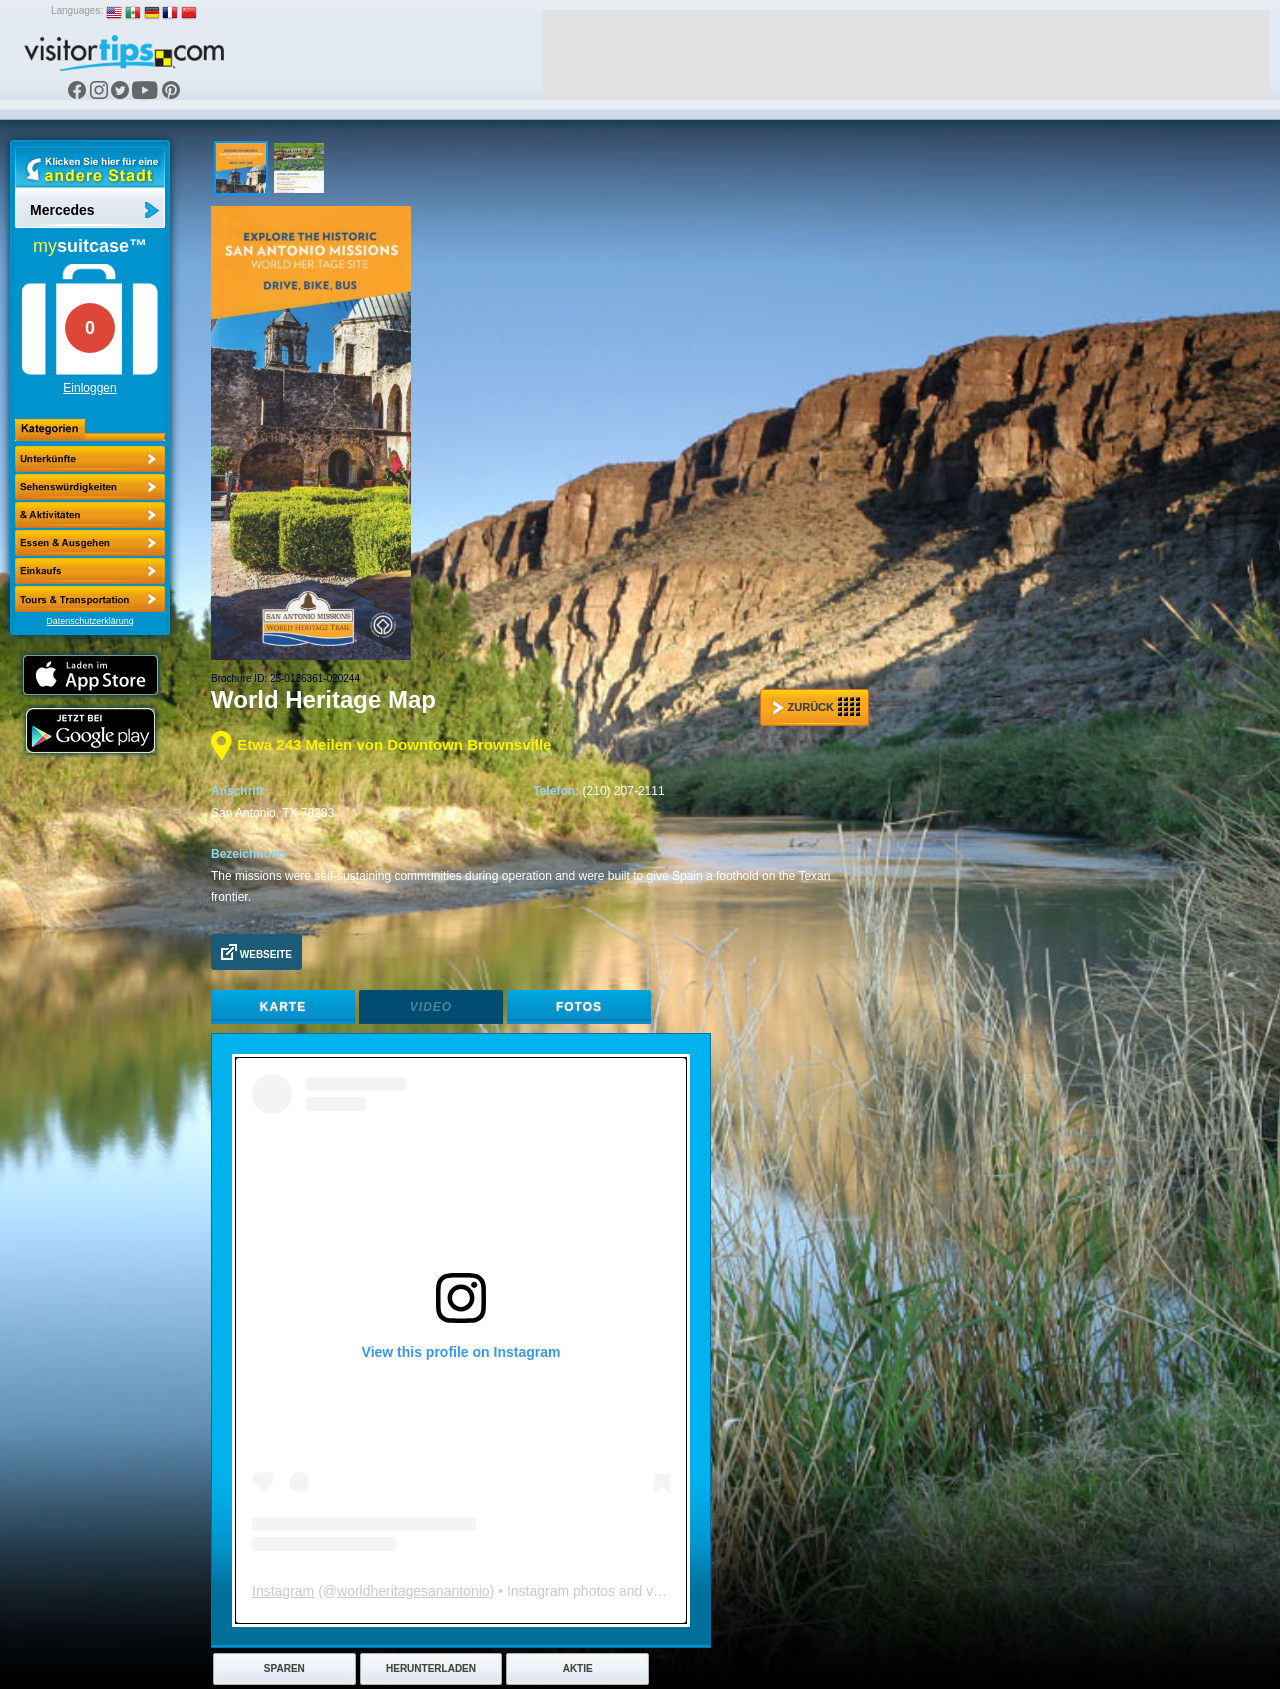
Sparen (284, 1668)
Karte (283, 1007)
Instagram (283, 1591)
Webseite (256, 952)
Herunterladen (431, 1668)
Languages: (77, 10)
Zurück (816, 707)
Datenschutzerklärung (90, 621)
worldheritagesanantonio (413, 1591)
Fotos (579, 1007)
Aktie (578, 1668)
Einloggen (89, 388)
